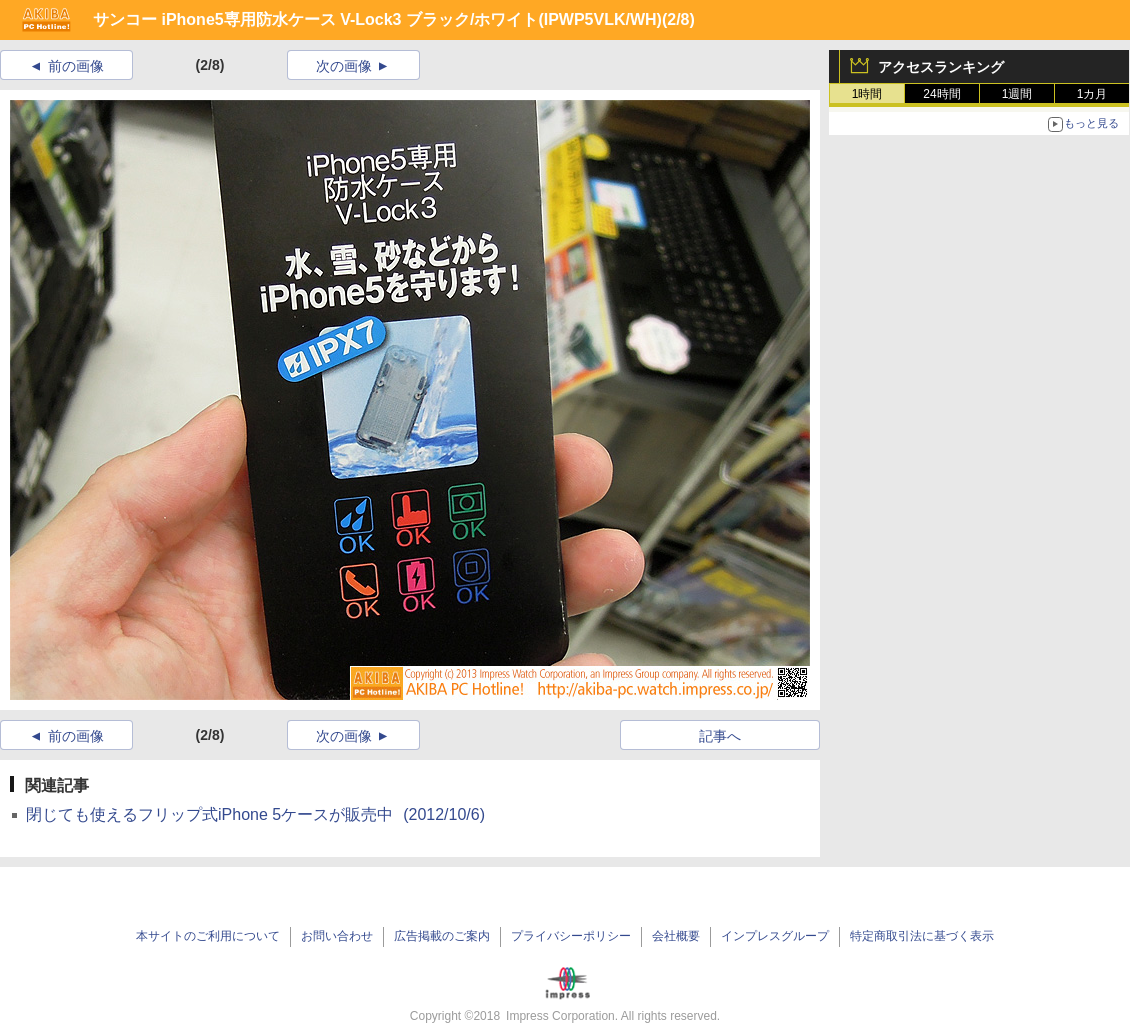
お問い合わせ (337, 936)
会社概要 (676, 936)
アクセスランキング (941, 67)
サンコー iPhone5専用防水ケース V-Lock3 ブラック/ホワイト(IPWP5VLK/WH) (377, 19)
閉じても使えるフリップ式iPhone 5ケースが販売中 (255, 814)
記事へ (720, 736)
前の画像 (76, 66)
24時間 (941, 94)
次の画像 (344, 66)
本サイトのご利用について (208, 936)
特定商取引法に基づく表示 (922, 936)
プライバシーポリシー (571, 936)
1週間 (1017, 94)
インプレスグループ (775, 936)
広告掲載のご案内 (442, 936)
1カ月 (1092, 94)
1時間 (867, 94)
